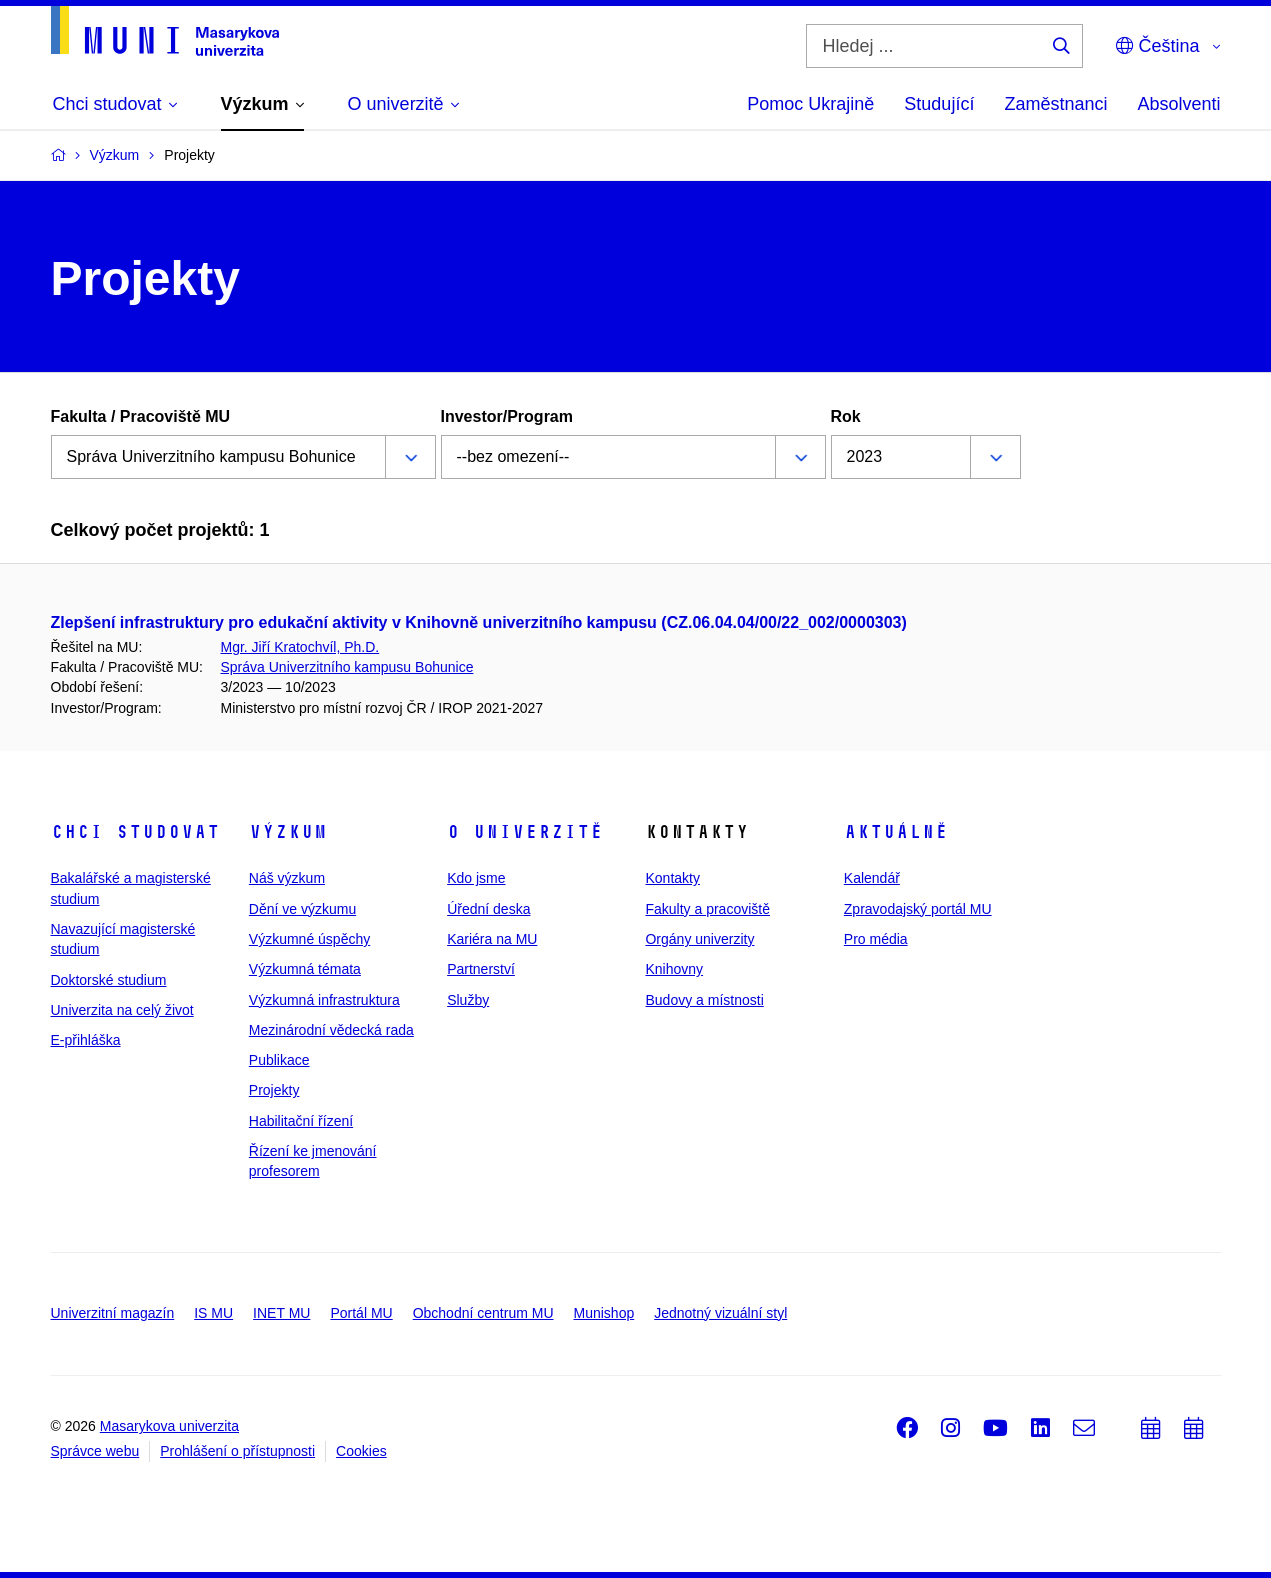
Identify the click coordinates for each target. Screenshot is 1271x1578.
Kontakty (672, 878)
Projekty (274, 1090)
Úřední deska (488, 909)
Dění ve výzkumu (302, 909)
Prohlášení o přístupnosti (237, 1451)
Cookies (361, 1451)
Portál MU (361, 1313)
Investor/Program (507, 416)
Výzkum (288, 832)
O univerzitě (525, 832)
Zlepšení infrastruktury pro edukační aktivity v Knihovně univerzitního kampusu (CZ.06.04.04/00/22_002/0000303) (479, 622)
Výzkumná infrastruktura (324, 1000)
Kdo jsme (476, 878)
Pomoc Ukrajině (810, 104)
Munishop (604, 1313)
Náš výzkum (287, 878)
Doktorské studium (109, 980)
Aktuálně (896, 832)
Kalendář (872, 878)
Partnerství (481, 969)
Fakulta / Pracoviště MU (141, 416)
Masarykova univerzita (169, 1426)
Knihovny (674, 969)
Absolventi (1178, 104)
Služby (468, 1000)
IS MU (213, 1313)
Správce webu (95, 1451)
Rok (846, 416)
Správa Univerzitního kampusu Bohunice (347, 667)
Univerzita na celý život (122, 1010)
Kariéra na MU (492, 939)
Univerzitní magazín (113, 1313)
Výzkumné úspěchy (309, 939)
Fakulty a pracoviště (707, 909)
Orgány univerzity (699, 939)
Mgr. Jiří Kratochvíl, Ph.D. (300, 647)
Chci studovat (135, 832)
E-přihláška (86, 1040)
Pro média (876, 939)
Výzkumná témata (305, 969)
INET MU (281, 1313)
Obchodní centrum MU (483, 1313)
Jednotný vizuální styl (720, 1313)
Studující (939, 104)
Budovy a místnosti (704, 1000)
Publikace (279, 1060)
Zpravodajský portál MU (918, 909)
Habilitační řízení (301, 1121)
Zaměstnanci (1055, 104)
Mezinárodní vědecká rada (331, 1030)
